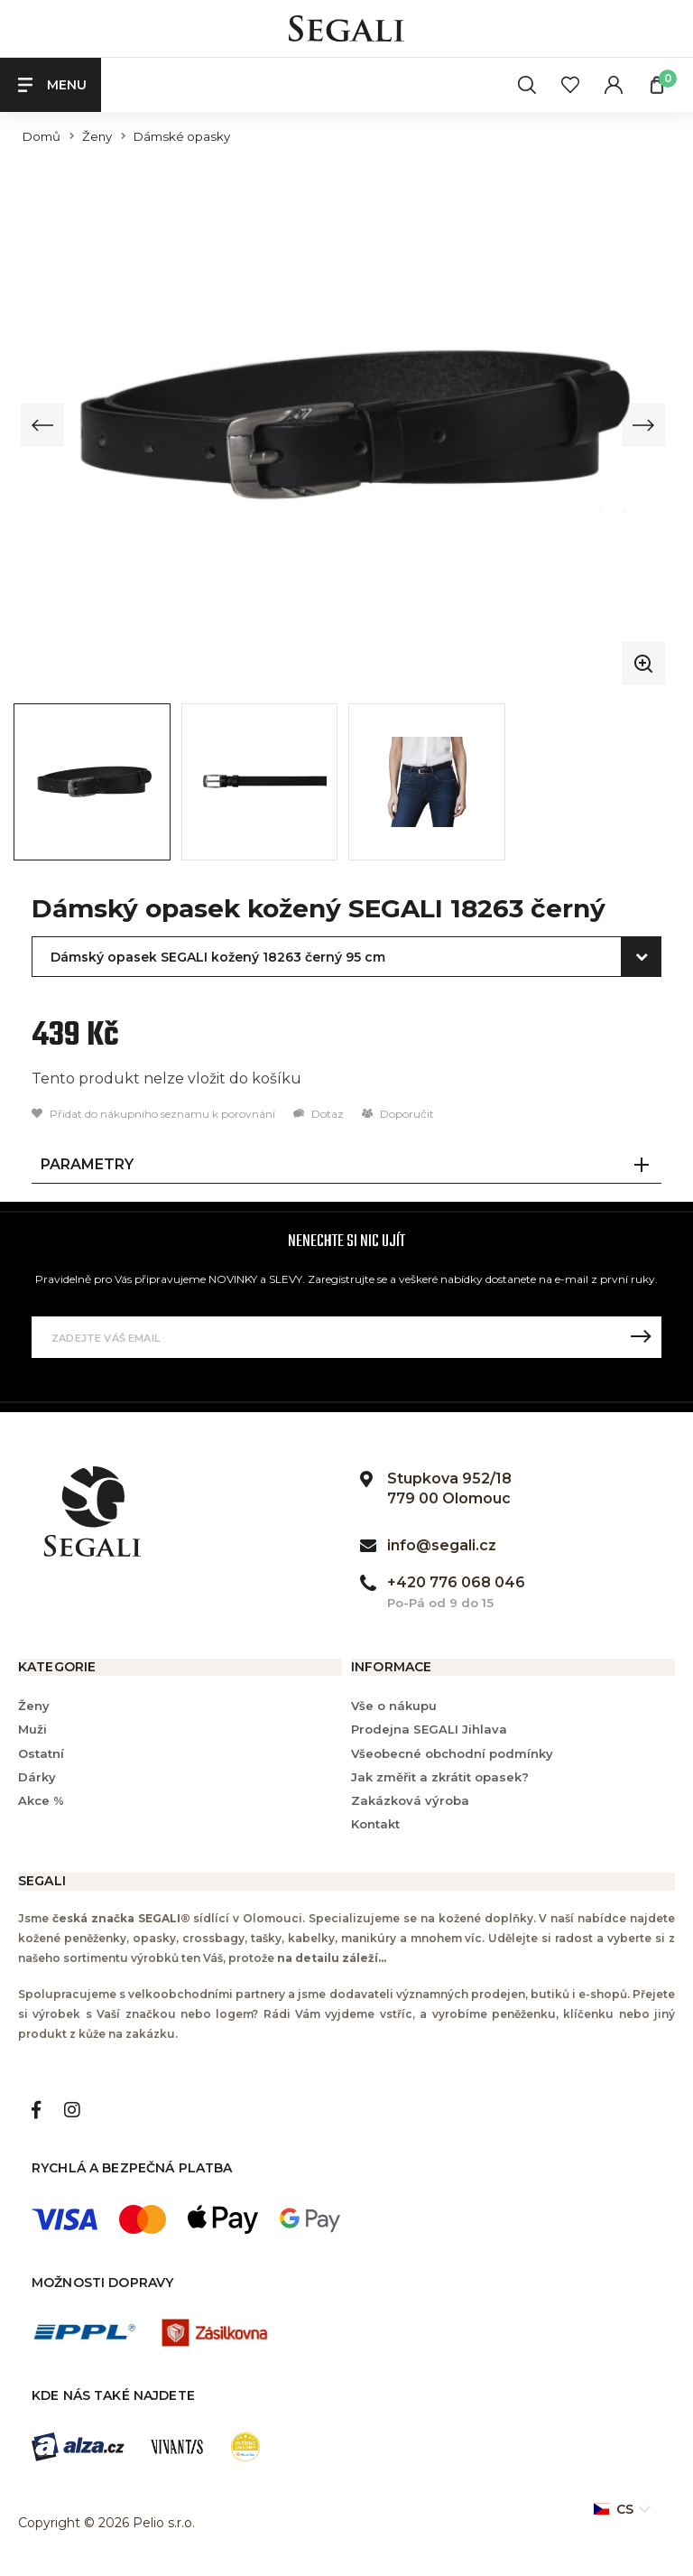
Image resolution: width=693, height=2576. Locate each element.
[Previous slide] (43, 425)
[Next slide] (642, 425)
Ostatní (41, 1753)
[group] (342, 425)
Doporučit (398, 1115)
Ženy (97, 137)
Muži (32, 1730)
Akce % (41, 1800)
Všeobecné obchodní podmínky (452, 1753)
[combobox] (346, 957)
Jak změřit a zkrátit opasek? (440, 1777)
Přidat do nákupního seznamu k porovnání (153, 1115)
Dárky (37, 1777)
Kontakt (375, 1825)
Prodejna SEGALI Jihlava (429, 1730)
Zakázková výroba (410, 1800)
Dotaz (318, 1115)
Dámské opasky (182, 137)
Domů (41, 137)
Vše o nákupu (394, 1706)
